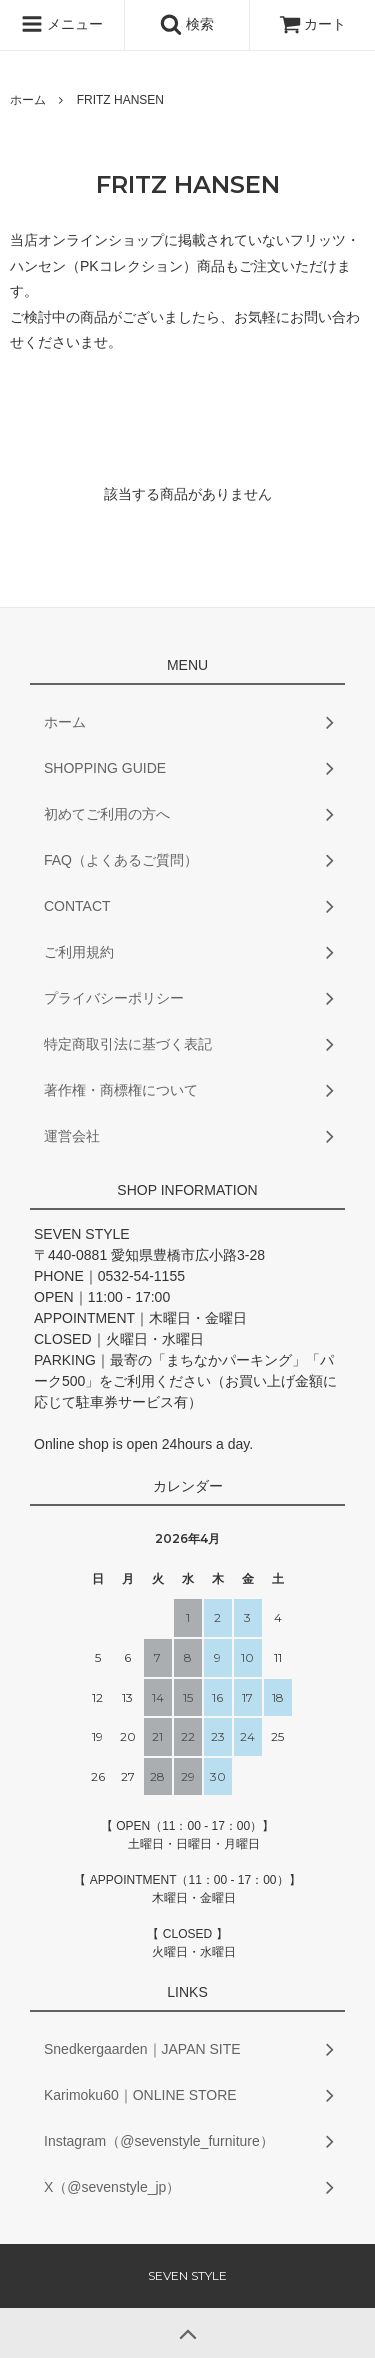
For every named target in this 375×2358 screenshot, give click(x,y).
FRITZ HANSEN (120, 100)
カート (313, 24)
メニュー (62, 24)
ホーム (28, 100)
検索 (187, 24)
